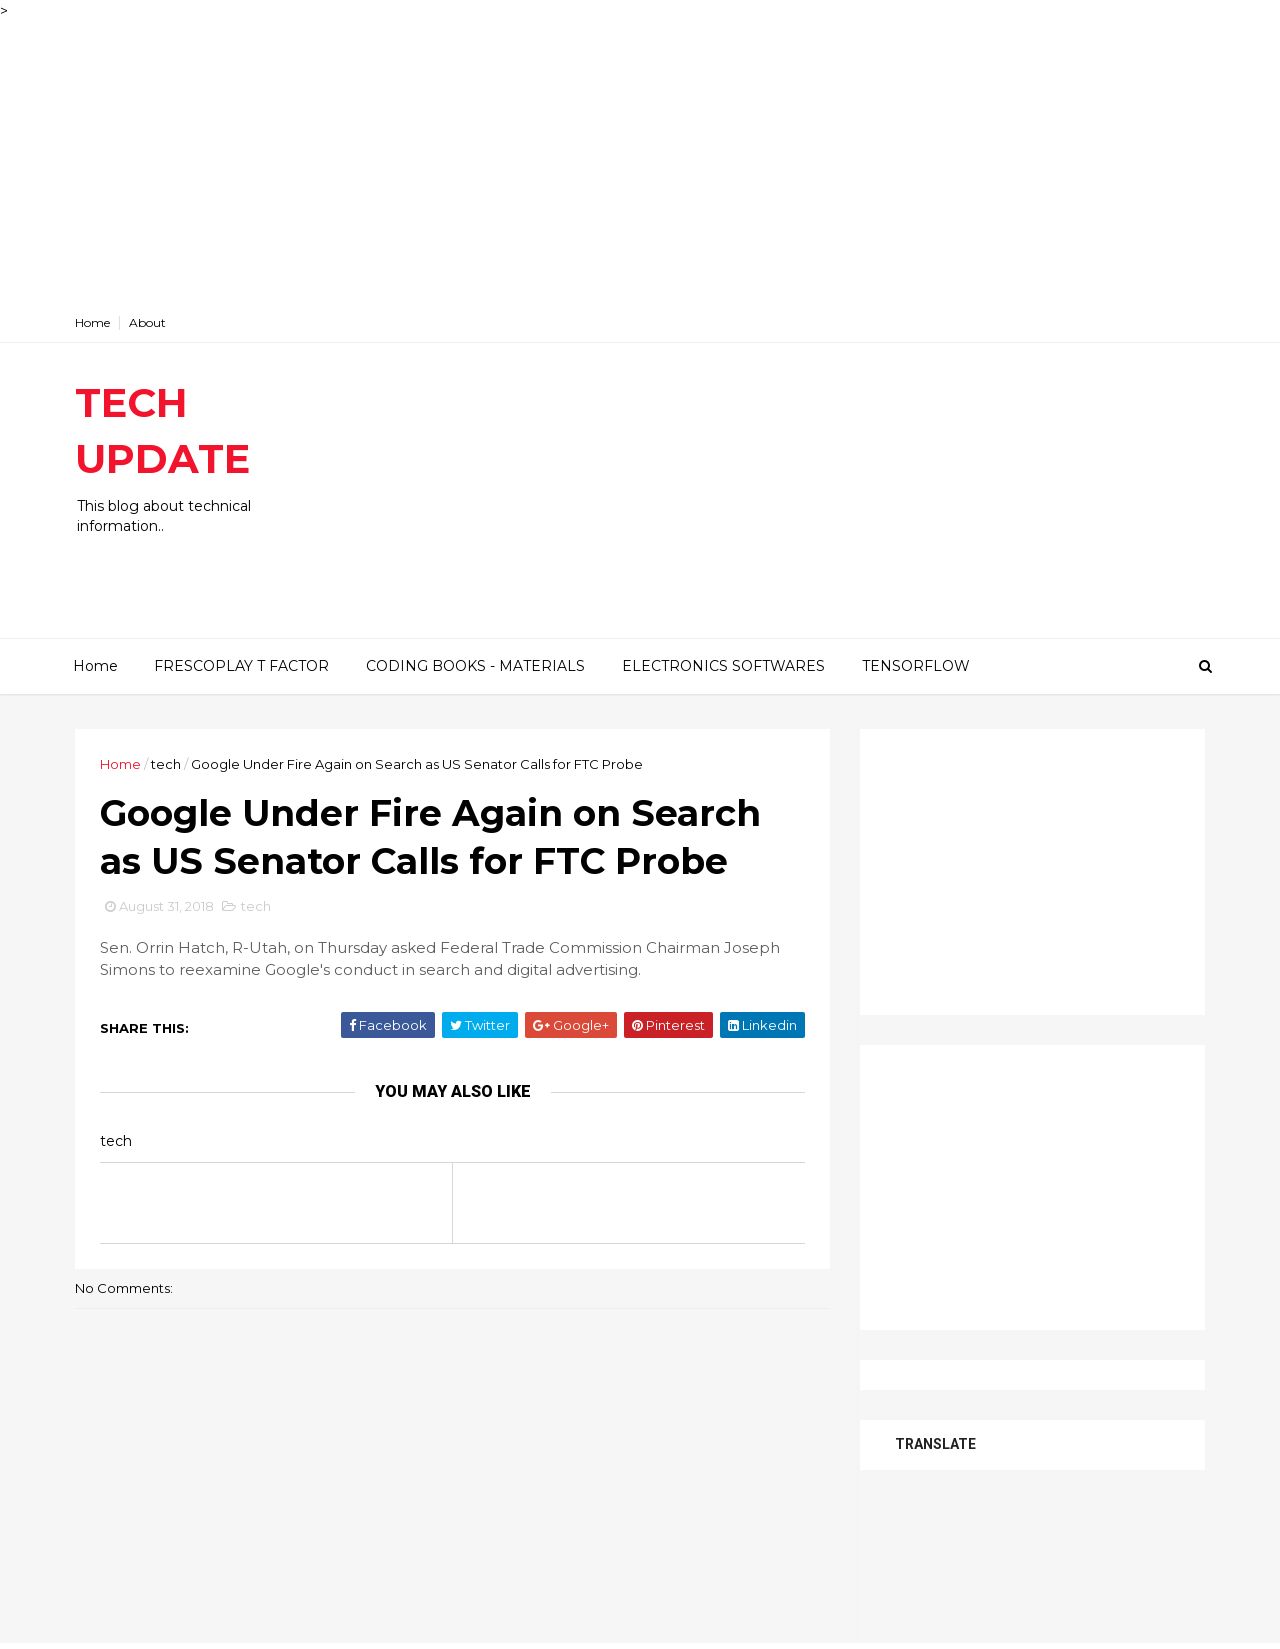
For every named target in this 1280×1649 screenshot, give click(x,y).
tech (166, 764)
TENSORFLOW (916, 666)
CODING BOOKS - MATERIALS (475, 666)
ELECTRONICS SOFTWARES (723, 666)
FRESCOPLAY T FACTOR (241, 666)
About (147, 322)
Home (92, 322)
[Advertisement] (600, 162)
